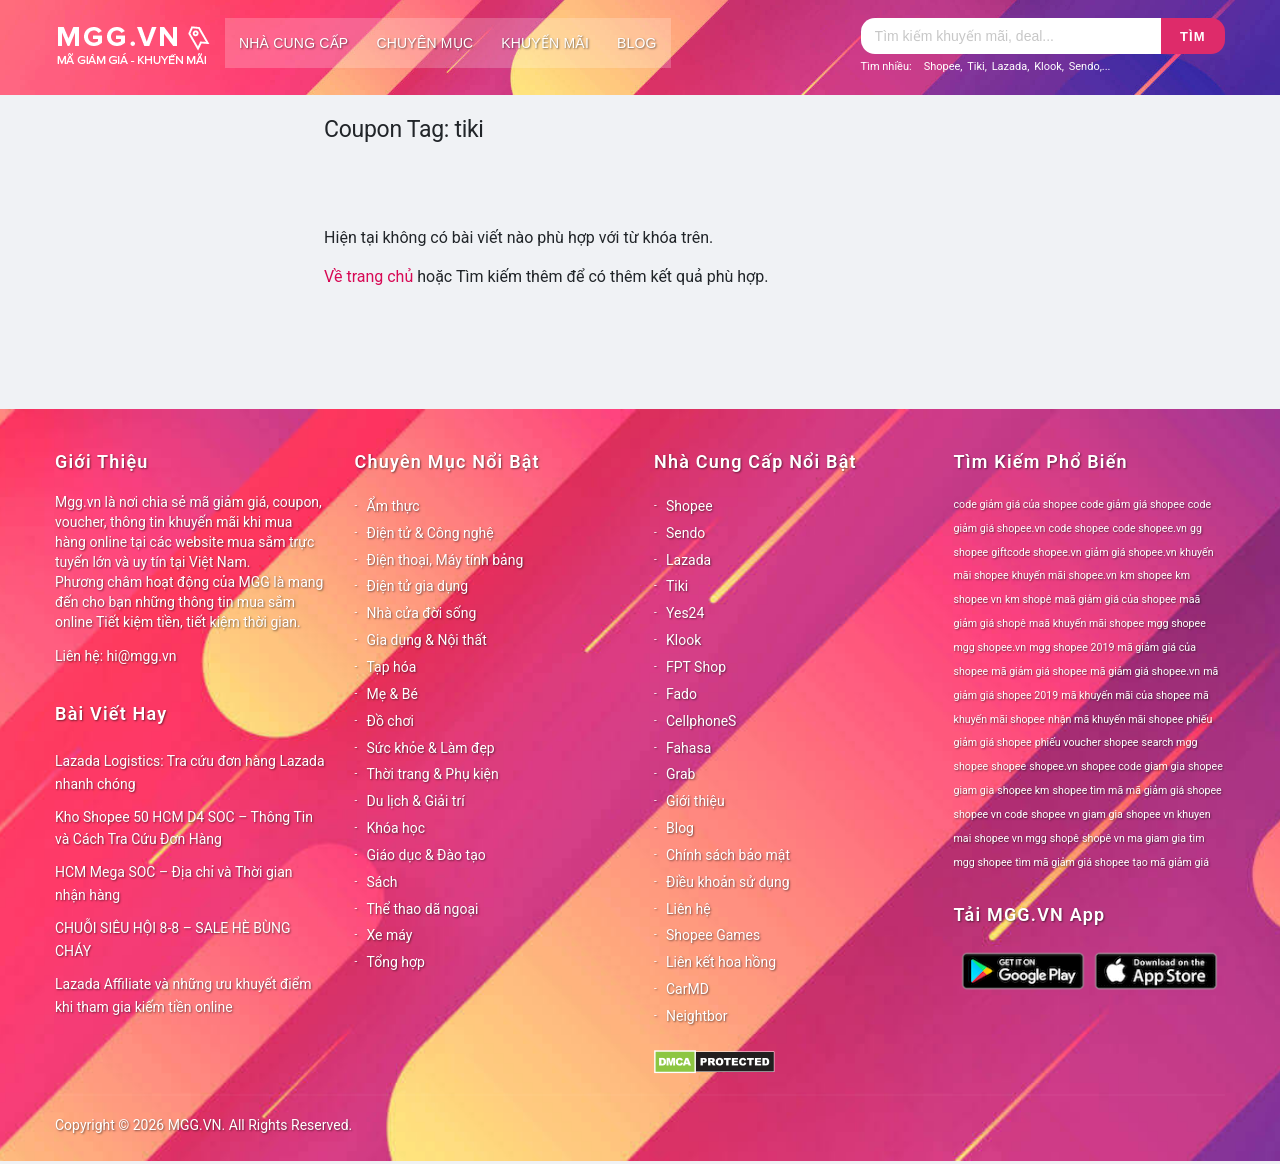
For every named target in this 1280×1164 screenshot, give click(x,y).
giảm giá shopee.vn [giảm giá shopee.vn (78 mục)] (1131, 552)
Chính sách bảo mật (728, 855)
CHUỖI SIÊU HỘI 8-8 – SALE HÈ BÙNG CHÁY (173, 939)
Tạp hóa (392, 667)
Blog (637, 43)
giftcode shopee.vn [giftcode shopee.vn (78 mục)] (1036, 552)
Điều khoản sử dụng (728, 882)
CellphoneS (701, 721)
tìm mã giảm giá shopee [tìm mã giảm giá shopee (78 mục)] (1072, 862)
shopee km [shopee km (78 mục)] (1023, 790)
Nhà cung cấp (293, 43)
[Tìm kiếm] (1011, 36)
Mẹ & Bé (392, 694)
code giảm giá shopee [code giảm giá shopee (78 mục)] (1133, 504)
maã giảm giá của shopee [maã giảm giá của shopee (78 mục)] (1116, 599)
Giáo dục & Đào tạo (426, 855)
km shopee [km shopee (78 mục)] (1146, 575)
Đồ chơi (390, 721)
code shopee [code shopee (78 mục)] (1079, 528)
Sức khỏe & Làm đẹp (431, 748)
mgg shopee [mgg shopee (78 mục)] (1176, 623)
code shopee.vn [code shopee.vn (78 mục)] (1149, 528)
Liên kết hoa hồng (721, 962)
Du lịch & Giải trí (416, 801)
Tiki (976, 66)
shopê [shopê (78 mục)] (1064, 838)
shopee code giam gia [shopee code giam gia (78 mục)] (1133, 766)
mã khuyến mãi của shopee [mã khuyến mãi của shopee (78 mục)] (1125, 695)
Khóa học (396, 828)
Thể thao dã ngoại (423, 909)
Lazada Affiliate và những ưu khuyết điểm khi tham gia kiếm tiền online (183, 995)
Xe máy (390, 935)
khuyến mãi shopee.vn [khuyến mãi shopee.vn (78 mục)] (1064, 575)
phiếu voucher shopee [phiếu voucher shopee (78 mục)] (1087, 742)
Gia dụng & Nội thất (427, 640)
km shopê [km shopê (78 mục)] (1028, 599)
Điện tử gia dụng (418, 586)
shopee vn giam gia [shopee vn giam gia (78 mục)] (1077, 814)
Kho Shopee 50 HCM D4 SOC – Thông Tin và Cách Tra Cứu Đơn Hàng (184, 828)
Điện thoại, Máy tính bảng (445, 560)
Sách (382, 882)
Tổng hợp (396, 962)
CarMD (687, 989)
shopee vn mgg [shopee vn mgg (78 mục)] (1010, 838)
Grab (680, 774)
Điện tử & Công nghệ (430, 533)
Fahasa (688, 748)
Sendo (1084, 66)
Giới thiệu (695, 801)
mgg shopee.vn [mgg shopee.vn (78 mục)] (990, 647)
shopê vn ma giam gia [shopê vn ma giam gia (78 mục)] (1134, 838)
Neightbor (697, 1016)
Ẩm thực (393, 506)
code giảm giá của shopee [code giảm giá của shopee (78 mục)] (1016, 504)
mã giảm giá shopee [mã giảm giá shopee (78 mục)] (1039, 671)
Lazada (1010, 66)
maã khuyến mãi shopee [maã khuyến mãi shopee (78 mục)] (1086, 623)
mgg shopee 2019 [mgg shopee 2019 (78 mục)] (1071, 647)
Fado (681, 694)
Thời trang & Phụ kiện (433, 774)
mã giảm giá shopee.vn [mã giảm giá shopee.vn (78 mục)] (1145, 671)
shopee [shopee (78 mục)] (1008, 766)
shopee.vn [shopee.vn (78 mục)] (1053, 766)
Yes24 (685, 613)
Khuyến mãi (545, 43)
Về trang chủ (368, 276)
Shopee (942, 66)
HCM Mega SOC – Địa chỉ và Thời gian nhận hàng (174, 883)
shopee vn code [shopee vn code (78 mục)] (991, 814)
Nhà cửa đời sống (422, 613)
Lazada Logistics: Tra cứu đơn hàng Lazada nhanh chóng (190, 772)
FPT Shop (696, 667)
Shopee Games (713, 935)
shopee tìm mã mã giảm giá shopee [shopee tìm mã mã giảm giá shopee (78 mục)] (1137, 790)
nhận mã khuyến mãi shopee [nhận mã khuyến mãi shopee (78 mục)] (1115, 719)
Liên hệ (688, 909)
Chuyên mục (424, 43)
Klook (1048, 66)
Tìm (1192, 36)
